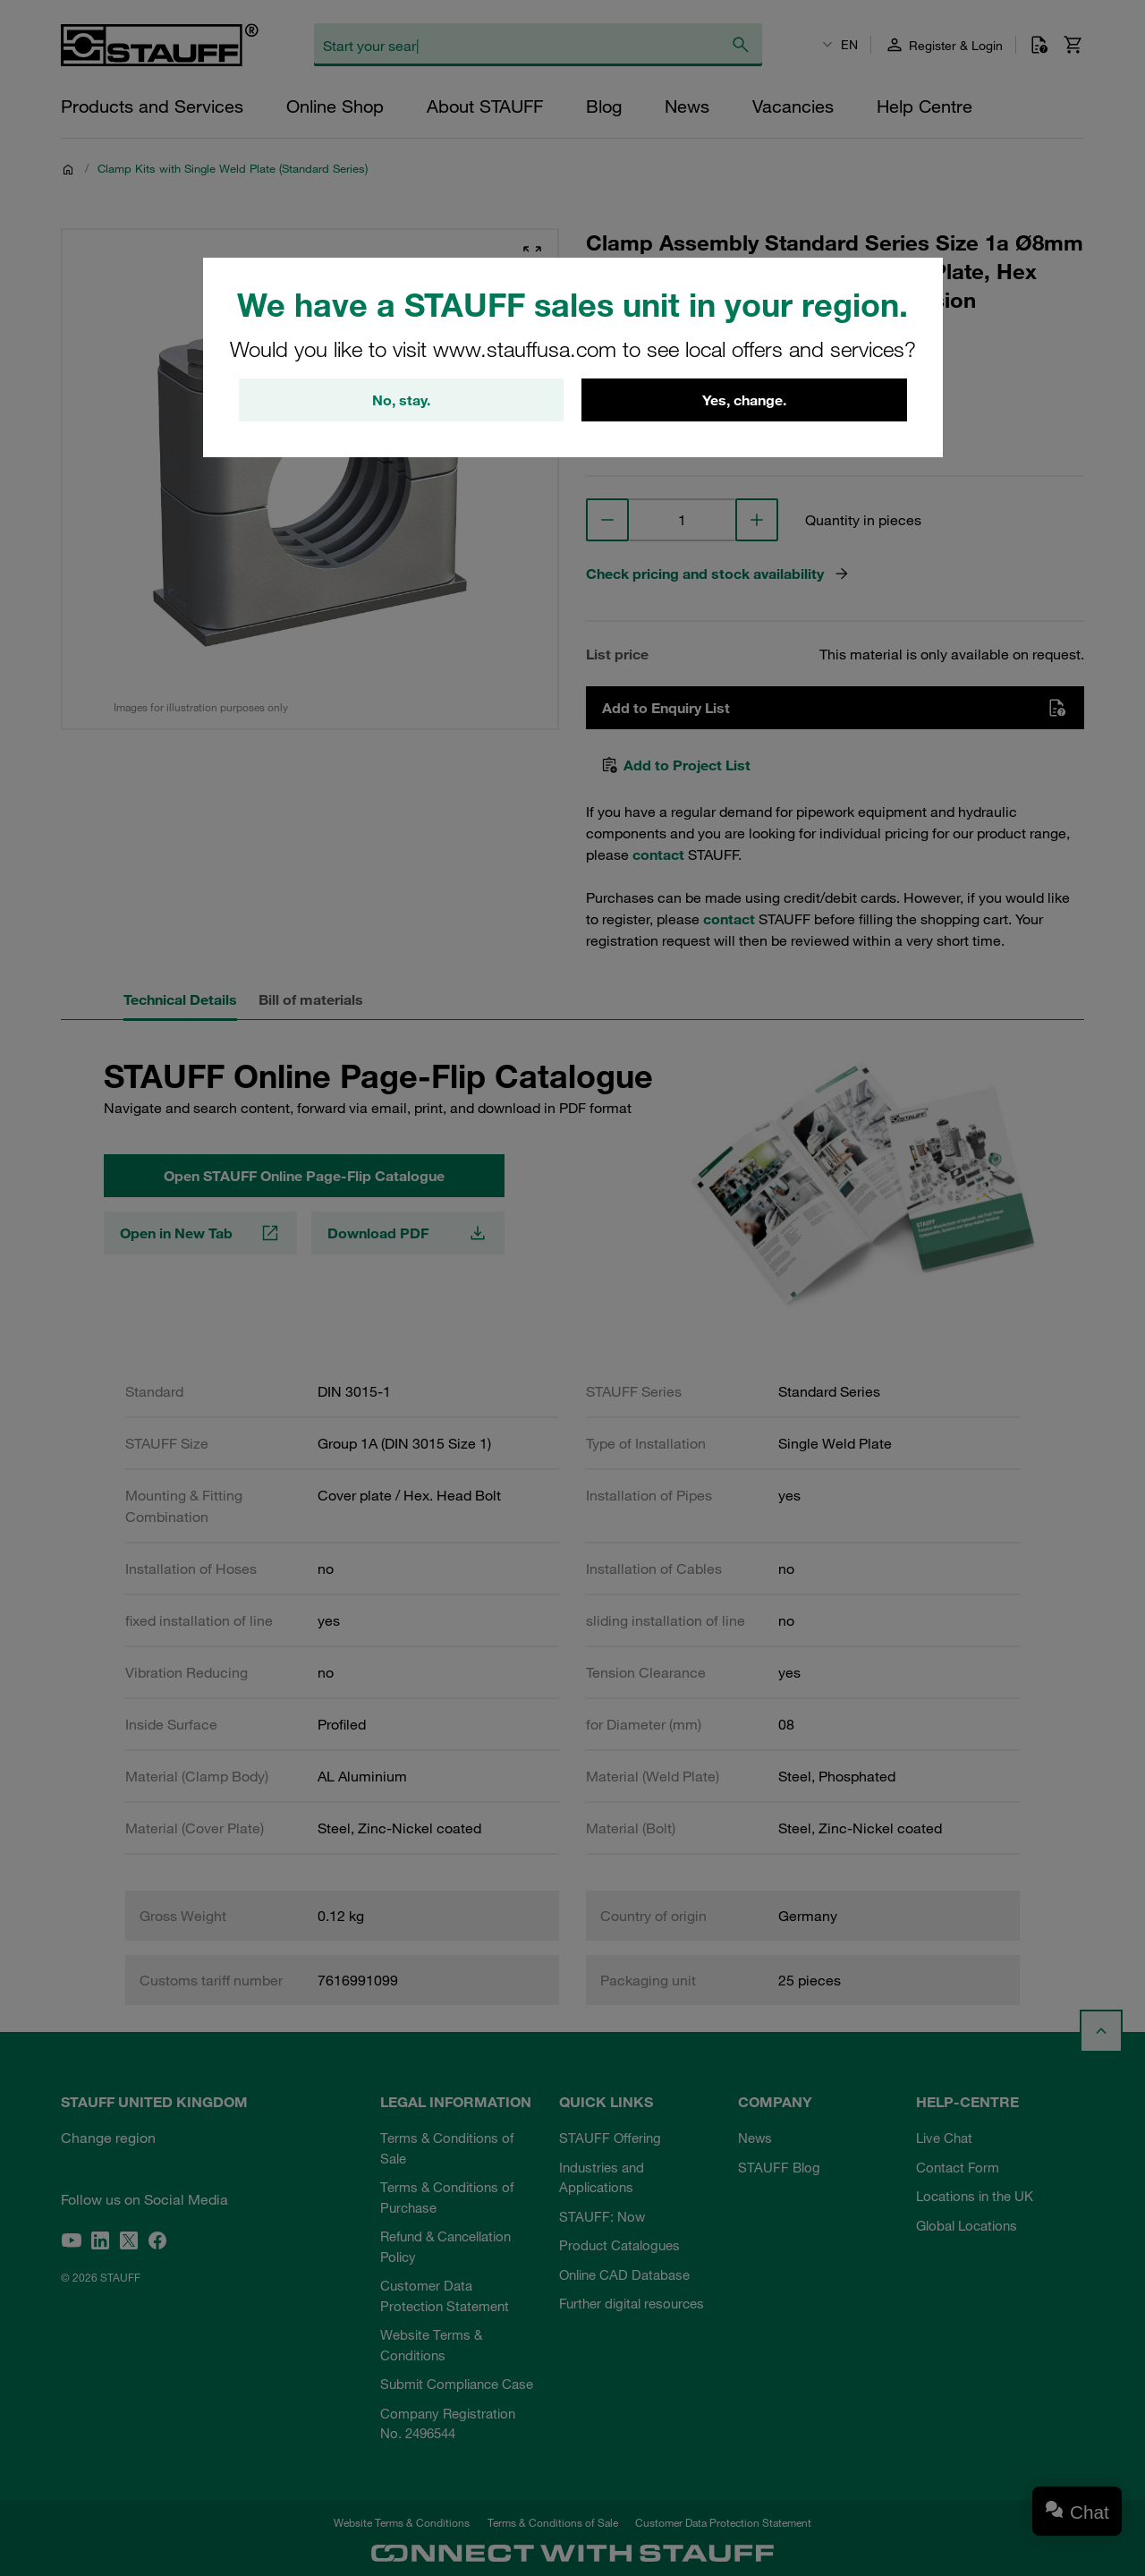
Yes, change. (744, 400)
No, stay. (401, 400)
